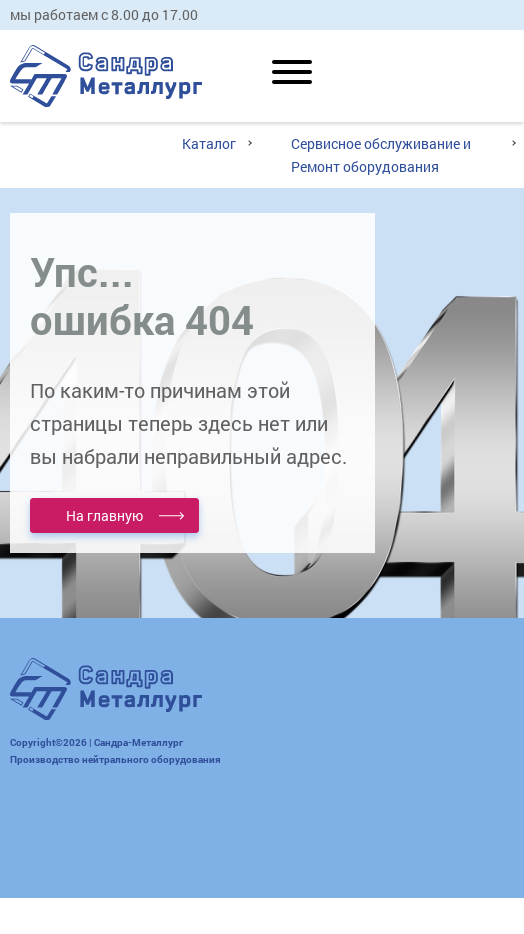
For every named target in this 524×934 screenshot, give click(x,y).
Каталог (209, 143)
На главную (104, 515)
